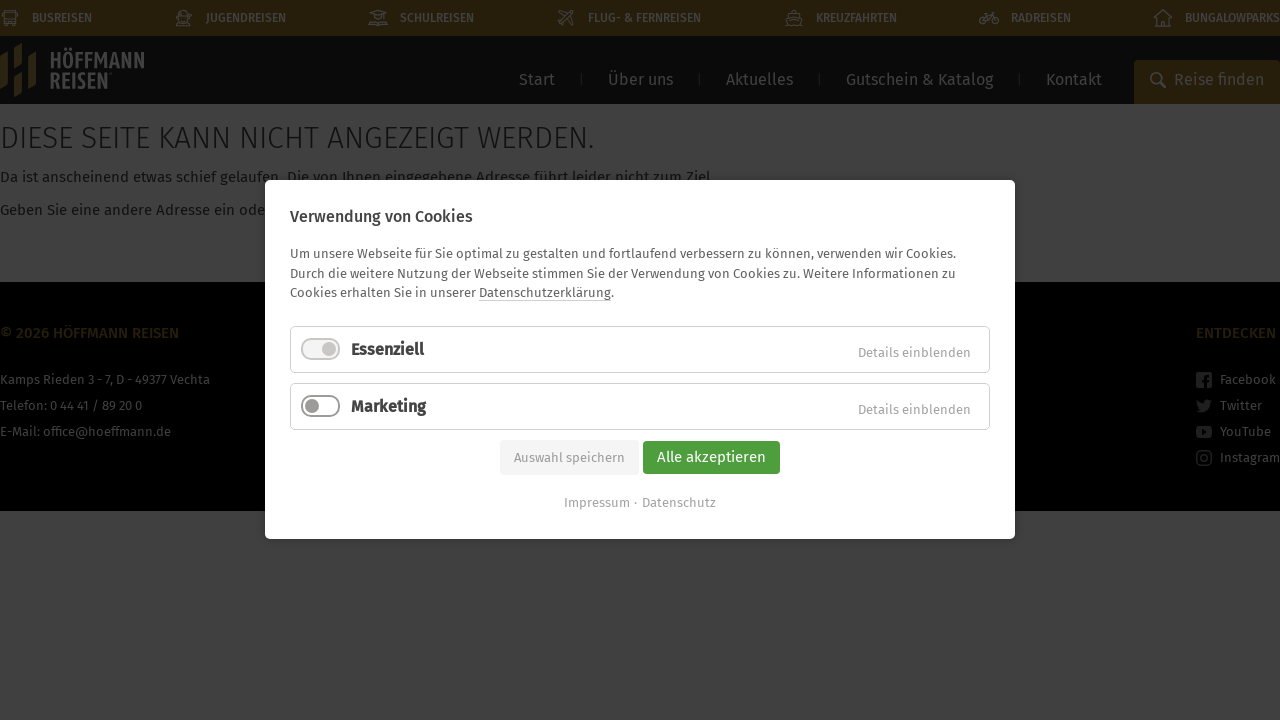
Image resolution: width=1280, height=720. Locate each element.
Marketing (388, 406)
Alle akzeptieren (711, 457)
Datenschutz (679, 503)
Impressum (597, 503)
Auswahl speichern (569, 457)
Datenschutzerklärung (545, 292)
